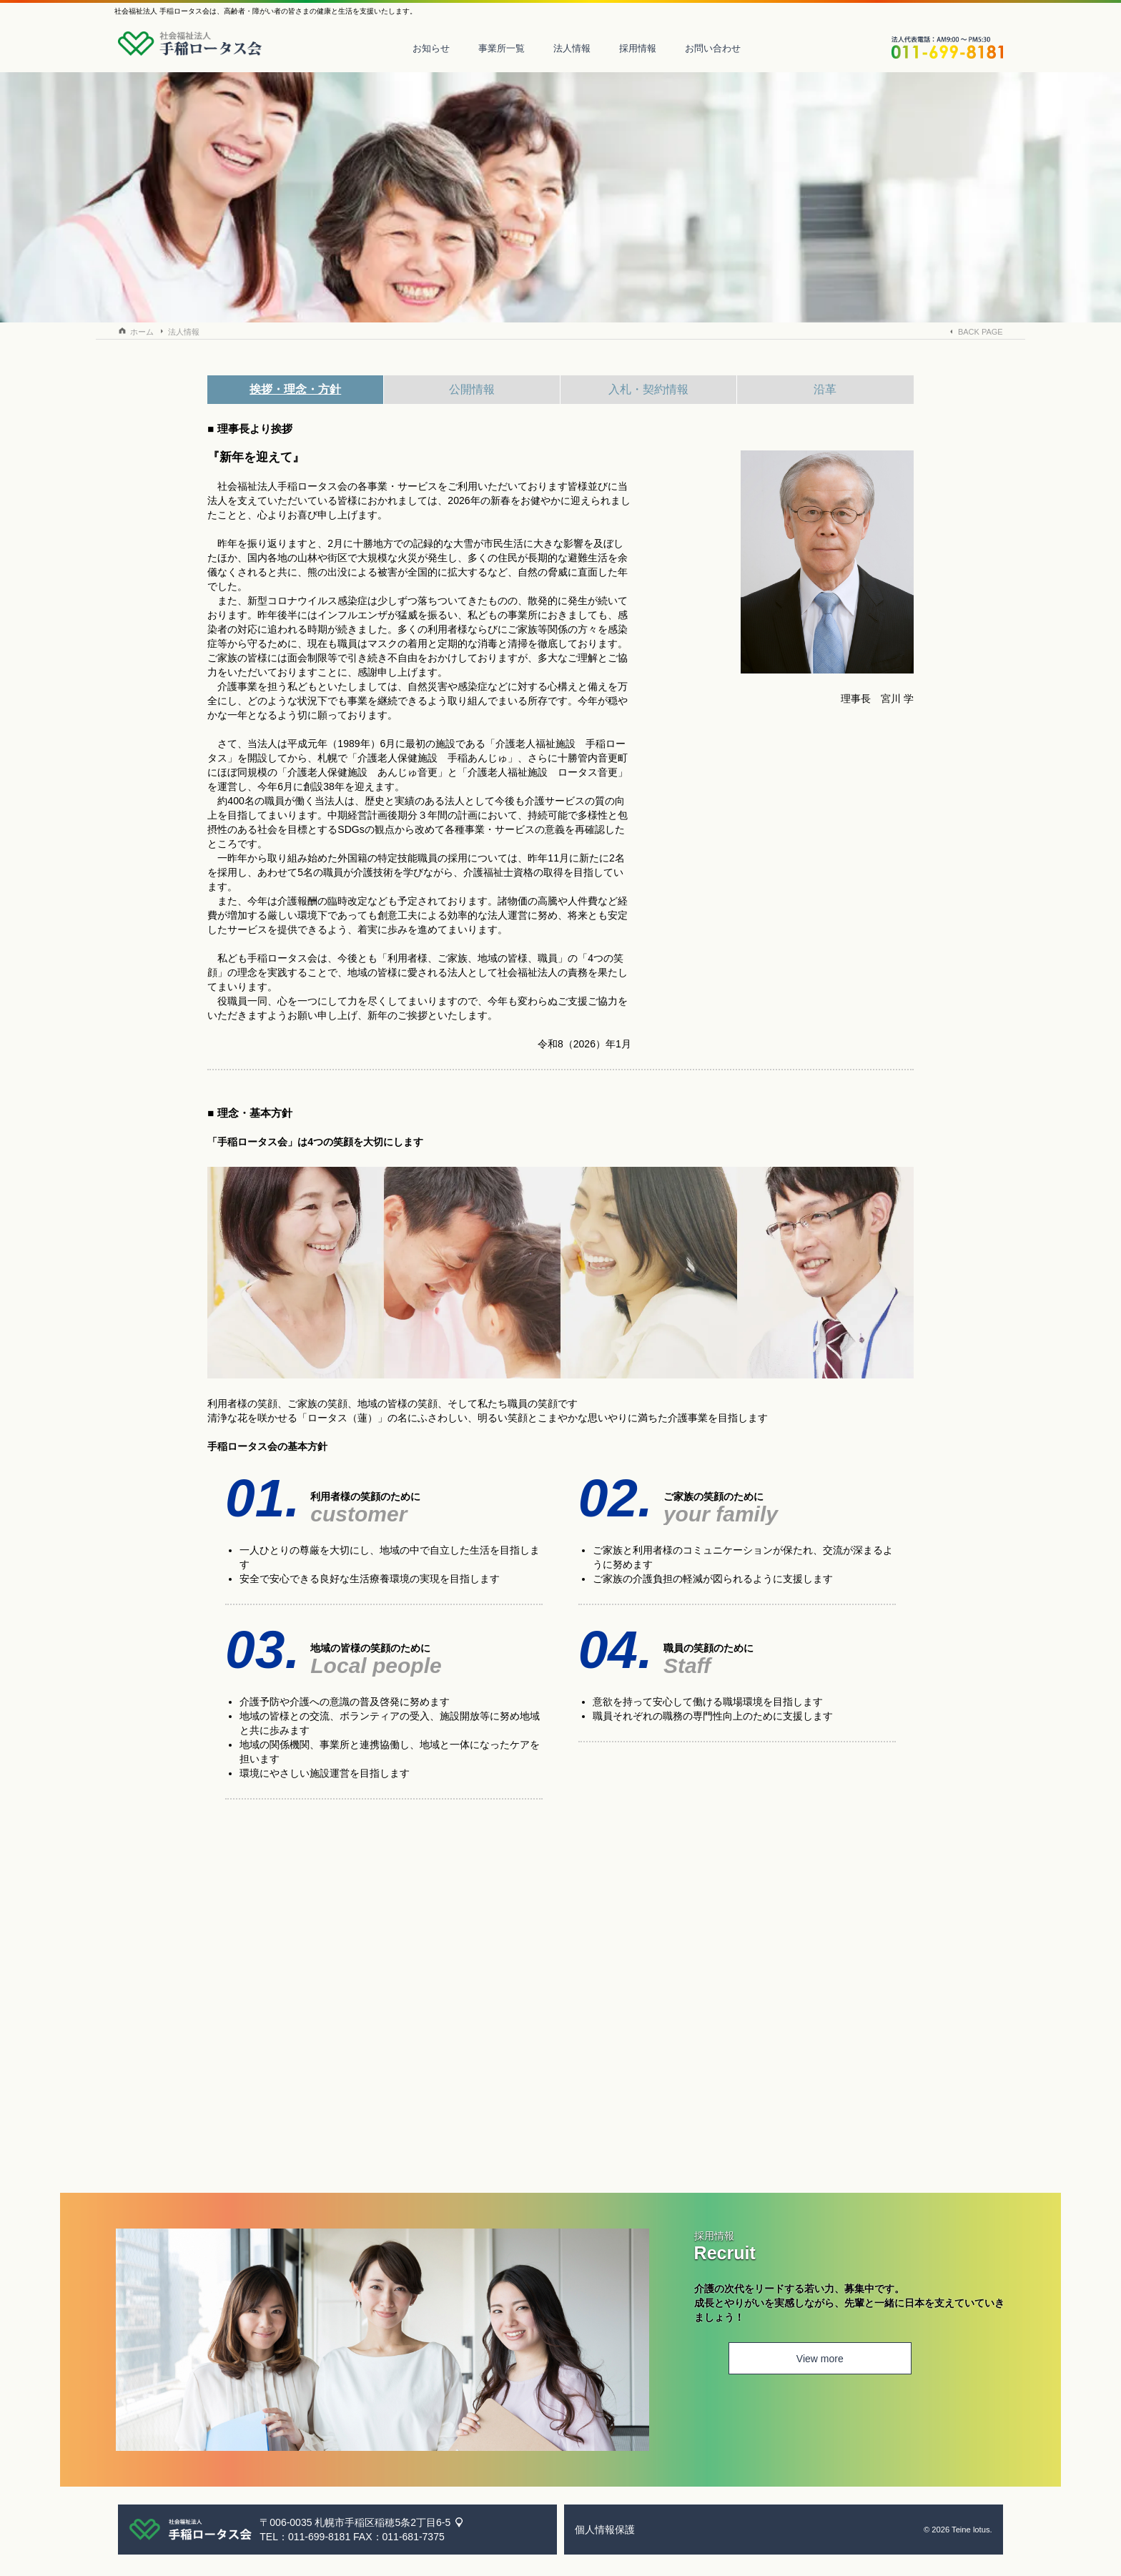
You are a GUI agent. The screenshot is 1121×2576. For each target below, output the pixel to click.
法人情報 (582, 48)
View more (783, 2361)
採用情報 (648, 48)
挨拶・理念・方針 (295, 389)
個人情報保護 (605, 2529)
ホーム (142, 331)
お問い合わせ (723, 48)
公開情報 (472, 389)
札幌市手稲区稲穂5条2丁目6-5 (382, 2522)
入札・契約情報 (648, 389)
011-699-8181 (319, 2536)
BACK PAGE (980, 331)
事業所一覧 (512, 48)
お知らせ (441, 48)
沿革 (825, 389)
